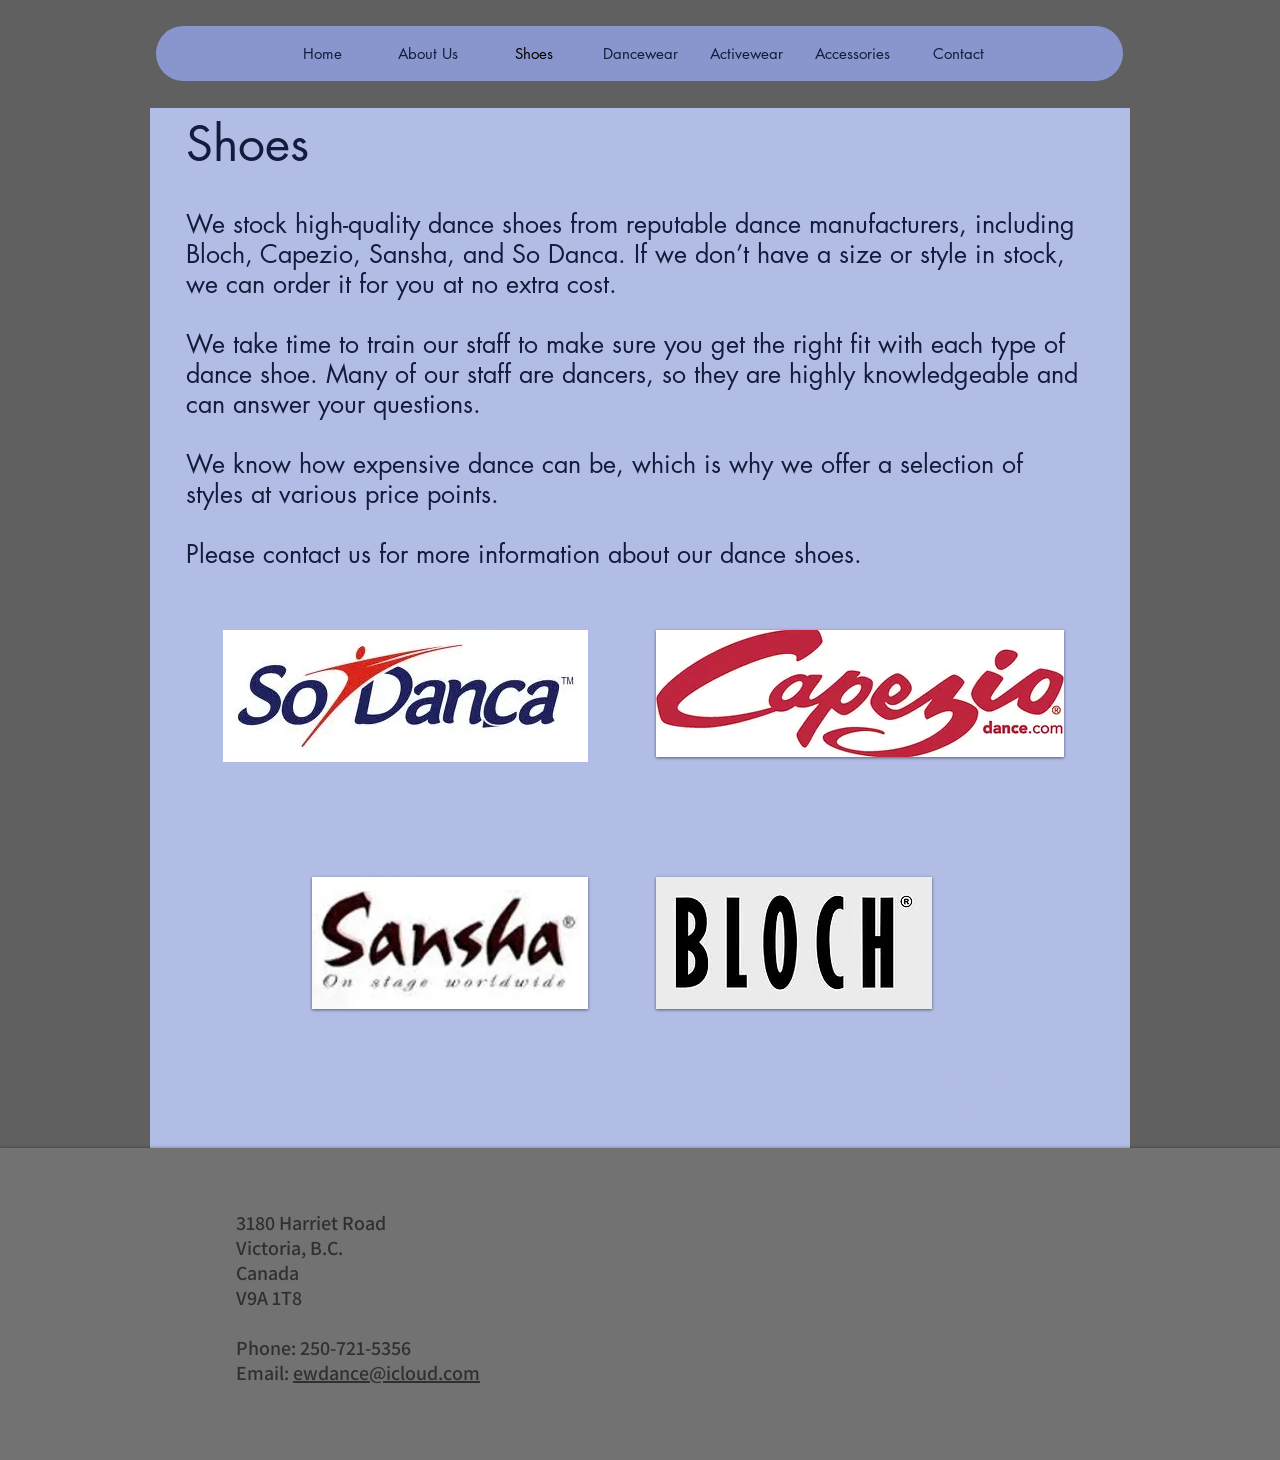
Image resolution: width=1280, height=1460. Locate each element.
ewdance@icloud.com (386, 1373)
